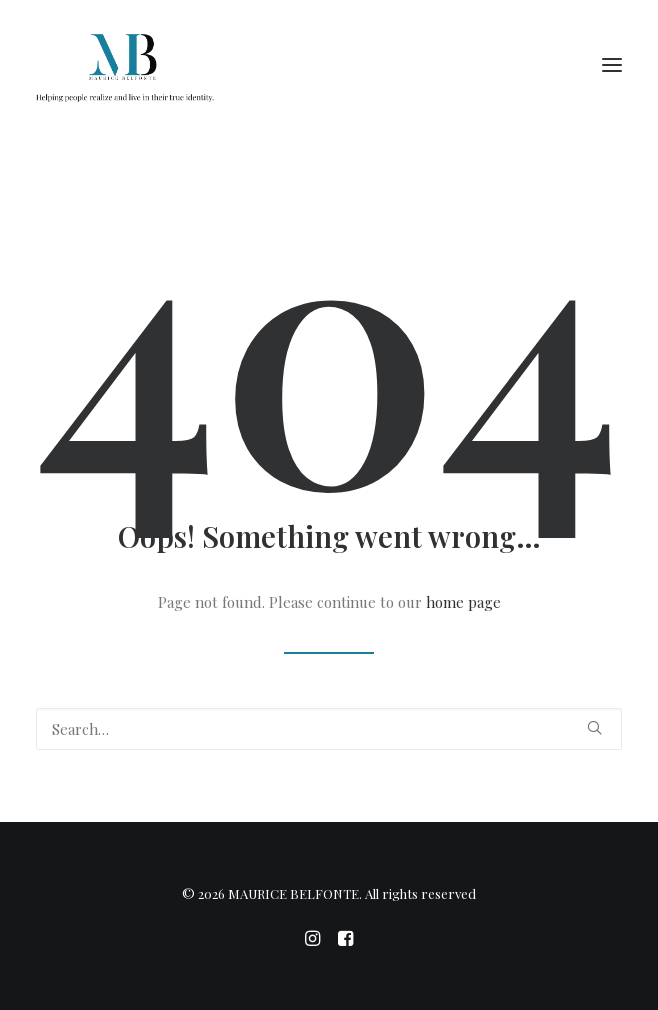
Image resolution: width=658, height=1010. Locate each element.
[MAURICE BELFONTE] (125, 64)
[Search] (329, 729)
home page (463, 602)
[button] (612, 64)
